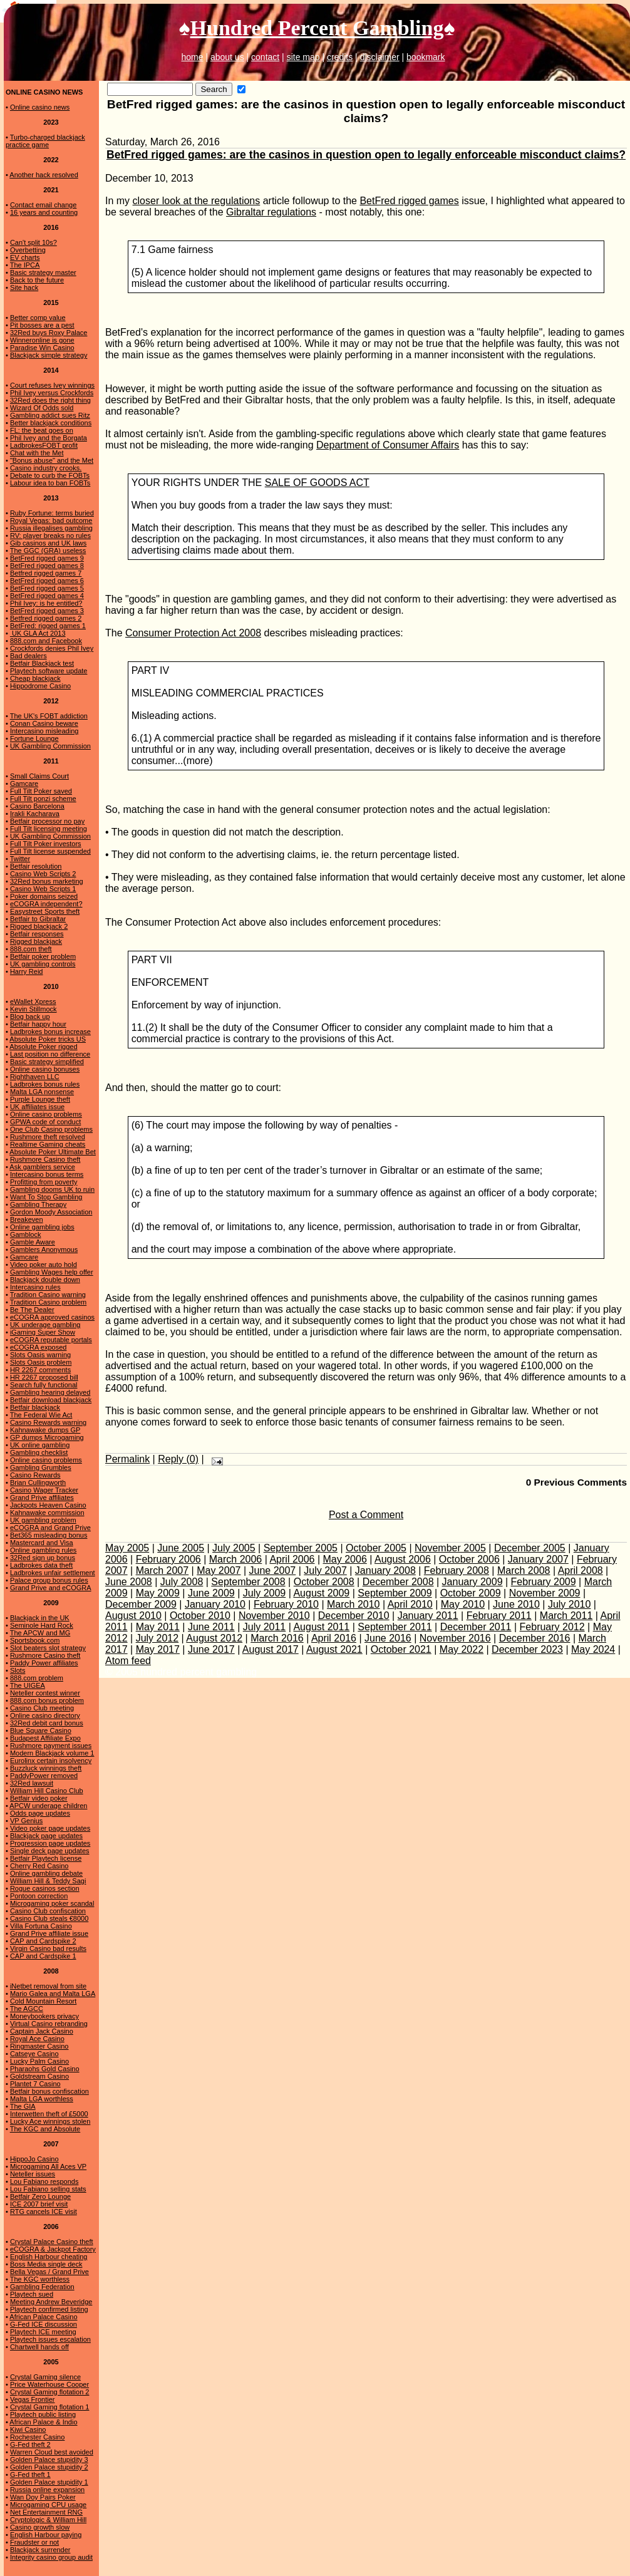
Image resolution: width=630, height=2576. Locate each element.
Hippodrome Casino (40, 686)
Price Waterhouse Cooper (49, 2384)
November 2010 (274, 1615)
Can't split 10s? (33, 242)
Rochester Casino (37, 2437)
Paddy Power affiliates (44, 1663)
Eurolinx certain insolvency (50, 1760)
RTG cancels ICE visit (43, 2211)
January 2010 (215, 1604)
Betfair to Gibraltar (38, 919)
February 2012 (552, 1627)
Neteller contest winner (45, 1693)
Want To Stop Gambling (46, 1197)
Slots (17, 1670)
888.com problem (36, 1678)
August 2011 (321, 1627)
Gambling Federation (42, 2286)
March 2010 (353, 1604)
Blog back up (30, 1016)
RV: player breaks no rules (50, 535)
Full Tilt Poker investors (45, 843)
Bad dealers (28, 656)
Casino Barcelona (37, 806)
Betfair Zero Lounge (40, 2196)
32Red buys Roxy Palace (49, 332)
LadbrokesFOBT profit (44, 445)
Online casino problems (46, 1114)
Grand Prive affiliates (42, 1497)
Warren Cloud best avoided (51, 2452)
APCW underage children (48, 1805)
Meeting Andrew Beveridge (51, 2301)
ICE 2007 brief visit (39, 2204)
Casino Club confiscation (48, 1911)
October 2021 (401, 1649)
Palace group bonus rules (49, 1580)
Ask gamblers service (42, 1167)
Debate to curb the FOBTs (50, 475)
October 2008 (324, 1581)
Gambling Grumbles (40, 1467)
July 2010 (569, 1604)
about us (227, 57)
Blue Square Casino (40, 1730)
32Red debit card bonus (46, 1723)
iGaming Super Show (42, 1332)
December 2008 (398, 1581)
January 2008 (385, 1570)
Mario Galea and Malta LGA (52, 1993)
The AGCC (26, 2008)
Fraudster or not (34, 2542)
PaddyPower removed (44, 1775)
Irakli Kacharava (34, 813)
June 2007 (272, 1570)
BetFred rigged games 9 (47, 558)
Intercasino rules (35, 1287)
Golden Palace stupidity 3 (49, 2459)
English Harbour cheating (49, 2256)
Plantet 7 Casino (35, 2083)
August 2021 (334, 1649)
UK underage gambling (45, 1324)
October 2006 (469, 1559)
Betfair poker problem (43, 956)
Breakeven (26, 1219)
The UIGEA (27, 1685)
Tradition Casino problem (48, 1302)
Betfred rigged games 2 (45, 618)
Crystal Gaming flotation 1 (50, 2407)
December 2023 (527, 1649)
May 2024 (593, 1649)
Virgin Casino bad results (48, 1948)
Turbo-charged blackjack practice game (45, 140)
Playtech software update (49, 671)
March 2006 (235, 1559)
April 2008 (580, 1570)
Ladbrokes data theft (41, 1565)
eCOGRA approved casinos (52, 1317)
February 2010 (286, 1604)
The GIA (23, 2106)
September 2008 (248, 1581)
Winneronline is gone (42, 340)
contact (265, 57)
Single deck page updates (50, 1850)
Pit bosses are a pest (42, 325)
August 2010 (133, 1615)
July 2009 (264, 1593)
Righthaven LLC (34, 1076)
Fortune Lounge (34, 738)
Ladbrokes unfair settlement (52, 1572)
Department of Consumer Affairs (387, 445)
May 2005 (127, 1548)
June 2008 (128, 1581)
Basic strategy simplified (47, 1061)
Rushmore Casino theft (45, 1159)
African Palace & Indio (43, 2422)
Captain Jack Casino (41, 2031)
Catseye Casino (34, 2053)
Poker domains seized (44, 896)
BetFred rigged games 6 (47, 580)
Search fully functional (44, 1385)
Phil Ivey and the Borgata (48, 438)
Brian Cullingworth (38, 1482)
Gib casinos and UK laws (48, 543)
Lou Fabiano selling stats (48, 2189)
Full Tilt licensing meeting (48, 828)
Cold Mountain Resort (43, 2001)
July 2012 (157, 1638)
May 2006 (345, 1559)
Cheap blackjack (35, 678)
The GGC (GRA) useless (48, 550)
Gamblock (25, 1234)
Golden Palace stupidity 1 (49, 2482)
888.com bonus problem (47, 1700)
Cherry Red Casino (39, 1866)
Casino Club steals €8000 (49, 1918)
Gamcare (24, 783)
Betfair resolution (36, 866)
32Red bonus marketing (46, 881)
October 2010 (200, 1615)
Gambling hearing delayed (50, 1392)
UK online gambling (40, 1445)
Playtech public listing (43, 2414)
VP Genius (26, 1820)
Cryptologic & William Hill (48, 2519)
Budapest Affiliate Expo (45, 1738)
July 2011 (264, 1627)
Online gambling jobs (42, 1227)
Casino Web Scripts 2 (43, 873)
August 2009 (321, 1593)
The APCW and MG (40, 1633)
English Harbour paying (45, 2534)
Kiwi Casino (28, 2429)
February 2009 (543, 1581)
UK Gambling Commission (50, 746)
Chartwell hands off (39, 2347)
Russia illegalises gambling (51, 528)
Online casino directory (45, 1715)
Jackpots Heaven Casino (48, 1505)
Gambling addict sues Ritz (50, 415)
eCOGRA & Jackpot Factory (53, 2249)
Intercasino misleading (44, 731)
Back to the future (37, 280)
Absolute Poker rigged (43, 1046)
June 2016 (387, 1638)
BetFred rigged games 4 (47, 595)
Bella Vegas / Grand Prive (49, 2271)
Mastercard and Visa (41, 1542)
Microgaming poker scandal (52, 1903)
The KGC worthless (40, 2279)
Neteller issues (32, 2174)
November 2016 (455, 1638)
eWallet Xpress (33, 1001)
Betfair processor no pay (47, 821)
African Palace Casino (43, 2316)
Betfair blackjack (35, 1407)
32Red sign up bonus (42, 1557)
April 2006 (291, 1559)
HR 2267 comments (40, 1369)
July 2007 (325, 1570)
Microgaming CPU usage (48, 2504)
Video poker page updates (50, 1828)
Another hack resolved (43, 174)
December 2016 (535, 1638)
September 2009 (394, 1593)
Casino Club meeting (42, 1708)
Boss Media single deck (46, 2264)
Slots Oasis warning (40, 1354)
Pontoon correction (39, 1896)
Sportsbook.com (34, 1640)
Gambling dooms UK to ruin (52, 1189)
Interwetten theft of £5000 (49, 2114)
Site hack (24, 287)
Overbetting (28, 250)
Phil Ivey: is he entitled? (46, 603)
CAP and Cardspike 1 (43, 1956)
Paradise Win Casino (42, 347)
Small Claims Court (39, 776)
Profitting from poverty (44, 1182)
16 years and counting (44, 212)
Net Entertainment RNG (46, 2512)
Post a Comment (366, 1514)
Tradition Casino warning (48, 1294)
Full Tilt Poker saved (41, 791)
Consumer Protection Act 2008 (193, 633)
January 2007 (538, 1559)
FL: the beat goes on (41, 430)
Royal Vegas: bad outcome (51, 520)
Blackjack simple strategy (49, 355)
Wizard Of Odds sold (41, 407)
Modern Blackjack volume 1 (52, 1753)
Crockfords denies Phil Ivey (51, 648)
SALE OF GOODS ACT (317, 482)
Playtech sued (31, 2294)
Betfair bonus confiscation (49, 2091)
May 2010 (463, 1604)
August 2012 (214, 1638)
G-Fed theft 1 (30, 2474)
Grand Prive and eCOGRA (50, 1587)
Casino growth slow (40, 2527)
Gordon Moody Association (51, 1212)
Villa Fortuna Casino (41, 1926)
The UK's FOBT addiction (49, 716)
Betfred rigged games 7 (45, 573)
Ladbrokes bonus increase (50, 1031)
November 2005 (450, 1548)
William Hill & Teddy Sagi (48, 1881)
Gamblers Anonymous (44, 1249)
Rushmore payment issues (50, 1745)
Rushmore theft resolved (47, 1137)
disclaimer (380, 57)
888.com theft (31, 949)
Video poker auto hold (43, 1264)
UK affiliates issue (37, 1106)
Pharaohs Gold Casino (45, 2068)
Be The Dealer (32, 1309)
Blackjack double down (45, 1279)
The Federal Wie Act (41, 1415)
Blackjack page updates (46, 1835)
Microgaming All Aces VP (48, 2166)
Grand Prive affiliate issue (49, 1933)
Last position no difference (50, 1054)
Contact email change (43, 205)
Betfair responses (37, 934)
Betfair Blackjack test (42, 663)
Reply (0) (178, 1459)
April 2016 (333, 1638)
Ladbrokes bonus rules (45, 1084)
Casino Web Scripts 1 (43, 888)
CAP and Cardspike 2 (43, 1941)
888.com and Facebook (46, 640)
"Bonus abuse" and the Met (51, 460)
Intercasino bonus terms (46, 1174)
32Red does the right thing (50, 400)
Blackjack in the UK (40, 1618)
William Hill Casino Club (46, 1790)
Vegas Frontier (32, 2399)
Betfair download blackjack (50, 1400)
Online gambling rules (43, 1550)
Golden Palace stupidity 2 (49, 2467)
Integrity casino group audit (51, 2557)
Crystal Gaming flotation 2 (50, 2392)
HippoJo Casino (34, 2159)
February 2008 (456, 1570)
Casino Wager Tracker (44, 1490)
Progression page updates (50, 1843)
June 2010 (516, 1604)
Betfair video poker (39, 1798)
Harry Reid (26, 971)
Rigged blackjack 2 (39, 926)
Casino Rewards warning (48, 1422)
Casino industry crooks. (45, 468)
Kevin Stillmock (33, 1009)
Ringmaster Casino (39, 2046)
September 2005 (301, 1548)
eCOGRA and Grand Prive (50, 1527)
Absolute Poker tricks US (47, 1039)
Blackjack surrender (40, 2549)
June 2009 (211, 1593)
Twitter (20, 858)
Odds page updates (40, 1813)
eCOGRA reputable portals (51, 1339)
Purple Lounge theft (40, 1099)
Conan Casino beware (44, 723)
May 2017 (158, 1649)
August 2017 (270, 1649)
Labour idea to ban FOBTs (50, 483)
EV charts (25, 257)
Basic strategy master (43, 272)
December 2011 (476, 1627)
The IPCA (25, 265)
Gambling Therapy (38, 1204)
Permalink (127, 1459)
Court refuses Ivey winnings (52, 385)
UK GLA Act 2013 (38, 633)
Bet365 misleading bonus (49, 1535)
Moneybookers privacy (44, 2016)
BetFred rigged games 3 (47, 610)
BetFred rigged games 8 (47, 565)
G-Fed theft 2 (30, 2444)
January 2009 (472, 1581)
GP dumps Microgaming (47, 1437)
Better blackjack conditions (50, 423)
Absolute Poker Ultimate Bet (52, 1152)
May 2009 (158, 1593)
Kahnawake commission (47, 1512)
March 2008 (523, 1570)
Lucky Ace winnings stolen (50, 2121)
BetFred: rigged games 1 (48, 625)
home (192, 57)
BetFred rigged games (408, 200)
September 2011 (394, 1627)
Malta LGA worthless (41, 2099)
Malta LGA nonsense (42, 1091)
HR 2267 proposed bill (44, 1377)
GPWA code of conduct (45, 1121)
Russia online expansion (47, 2489)
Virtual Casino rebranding (49, 2023)
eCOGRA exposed (38, 1347)
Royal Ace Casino (37, 2038)
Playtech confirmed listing (49, 2309)
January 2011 (428, 1615)
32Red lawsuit (31, 1783)
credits (340, 57)
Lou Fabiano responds (44, 2181)
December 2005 (529, 1548)
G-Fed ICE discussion (43, 2324)
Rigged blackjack (36, 941)
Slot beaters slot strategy (48, 1648)
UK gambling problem (43, 1520)
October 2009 (470, 1593)
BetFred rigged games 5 (47, 588)
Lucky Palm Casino (39, 2061)
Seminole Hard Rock (41, 1625)
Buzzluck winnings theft (45, 1768)
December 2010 (354, 1615)
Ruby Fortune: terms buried (52, 513)
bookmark (425, 57)
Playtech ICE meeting (43, 2331)
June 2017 (211, 1649)
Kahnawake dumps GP (45, 1430)
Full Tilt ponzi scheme (43, 798)
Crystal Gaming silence (45, 2377)
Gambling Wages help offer (51, 1272)
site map (303, 57)
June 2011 (211, 1627)
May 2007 (218, 1570)
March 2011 (566, 1615)
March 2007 (162, 1570)
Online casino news (40, 107)
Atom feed (128, 1660)
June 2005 (180, 1548)
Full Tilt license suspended (50, 851)
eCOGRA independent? (46, 904)
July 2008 (182, 1581)
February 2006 (168, 1559)
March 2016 (277, 1638)
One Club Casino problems (51, 1129)
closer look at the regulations (197, 200)
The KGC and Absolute (45, 2129)
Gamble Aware (32, 1242)
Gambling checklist (39, 1452)
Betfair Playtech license (45, 1858)
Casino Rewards (35, 1475)
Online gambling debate (46, 1873)
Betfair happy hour (38, 1024)
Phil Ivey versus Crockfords (51, 392)
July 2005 (234, 1548)
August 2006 (402, 1559)
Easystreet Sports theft (45, 911)
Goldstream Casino (39, 2076)
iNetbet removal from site (48, 1986)
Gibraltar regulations (271, 212)
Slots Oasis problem (40, 1362)
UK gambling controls (43, 964)
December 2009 (141, 1604)
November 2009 (545, 1593)
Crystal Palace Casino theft (51, 2241)
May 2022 (461, 1649)
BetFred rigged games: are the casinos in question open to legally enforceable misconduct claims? (366, 154)
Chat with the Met (37, 453)
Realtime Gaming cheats (47, 1144)
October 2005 (376, 1548)
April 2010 (410, 1604)
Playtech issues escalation (50, 2339)
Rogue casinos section (45, 1888)
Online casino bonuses (45, 1069)
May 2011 (158, 1627)
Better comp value (38, 317)
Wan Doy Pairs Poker (43, 2497)
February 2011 (499, 1615)
